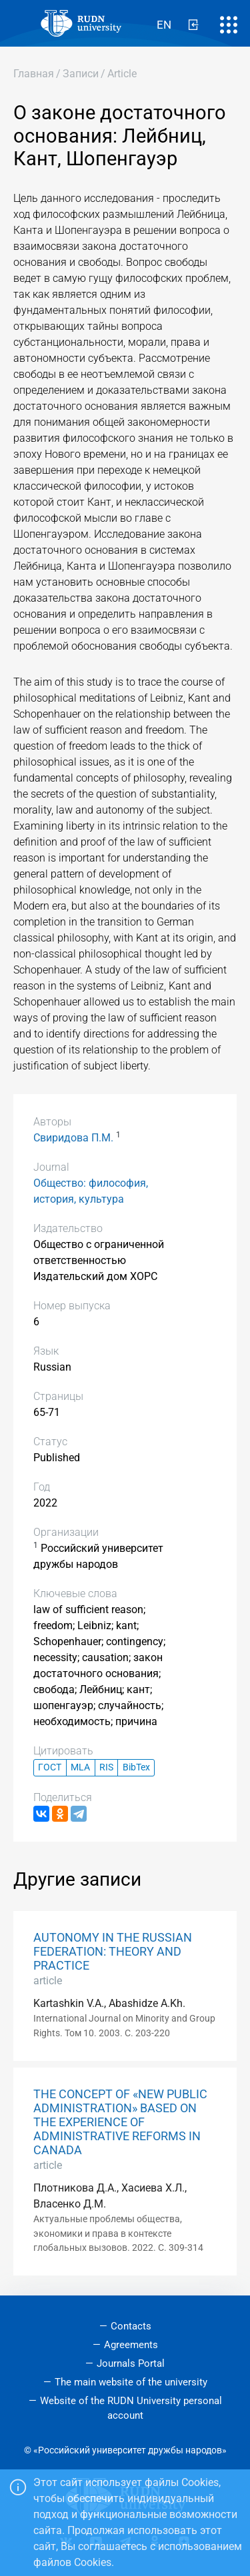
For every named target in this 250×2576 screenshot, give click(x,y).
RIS (106, 1767)
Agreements (131, 2345)
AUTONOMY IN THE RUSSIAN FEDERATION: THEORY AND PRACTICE (112, 1951)
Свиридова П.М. (73, 1137)
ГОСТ (49, 1767)
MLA (80, 1767)
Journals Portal (131, 2363)
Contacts (131, 2326)
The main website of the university (131, 2382)
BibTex (136, 1767)
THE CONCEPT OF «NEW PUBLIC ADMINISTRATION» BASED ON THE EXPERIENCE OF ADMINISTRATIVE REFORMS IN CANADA (120, 2122)
